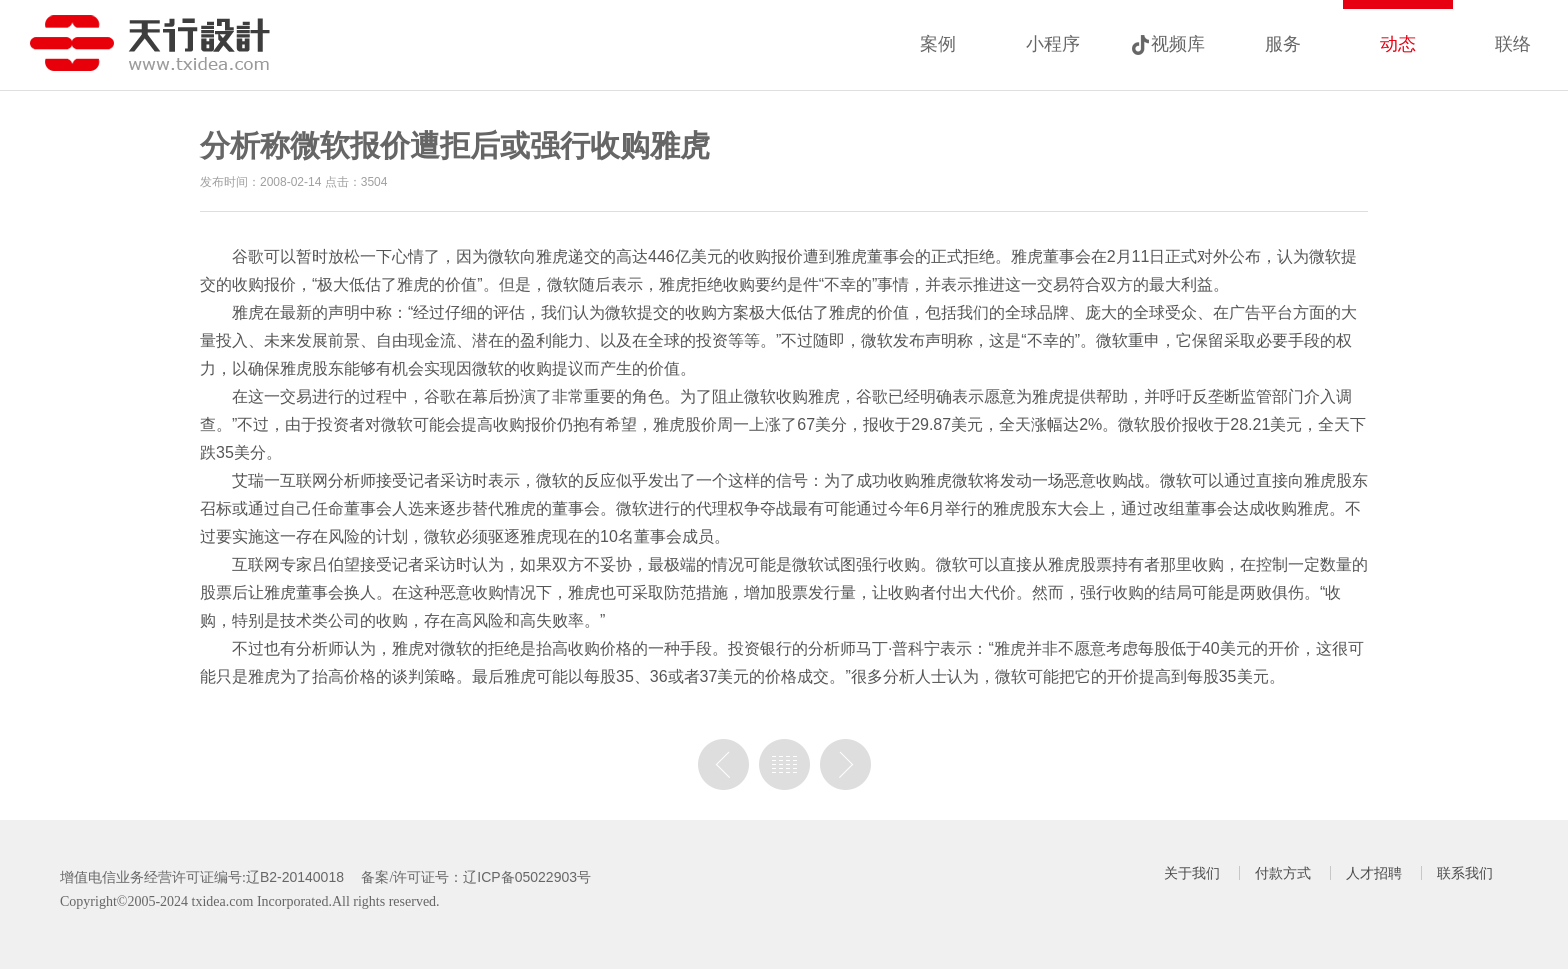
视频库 (1178, 44)
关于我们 (1192, 873)
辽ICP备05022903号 (527, 877)
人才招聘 (1374, 873)
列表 (784, 764)
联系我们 (1465, 873)
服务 (1283, 44)
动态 (1398, 44)
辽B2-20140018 (295, 877)
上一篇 (723, 764)
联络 (1513, 44)
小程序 (1053, 44)
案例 (938, 44)
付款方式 (1283, 873)
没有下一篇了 (845, 764)
